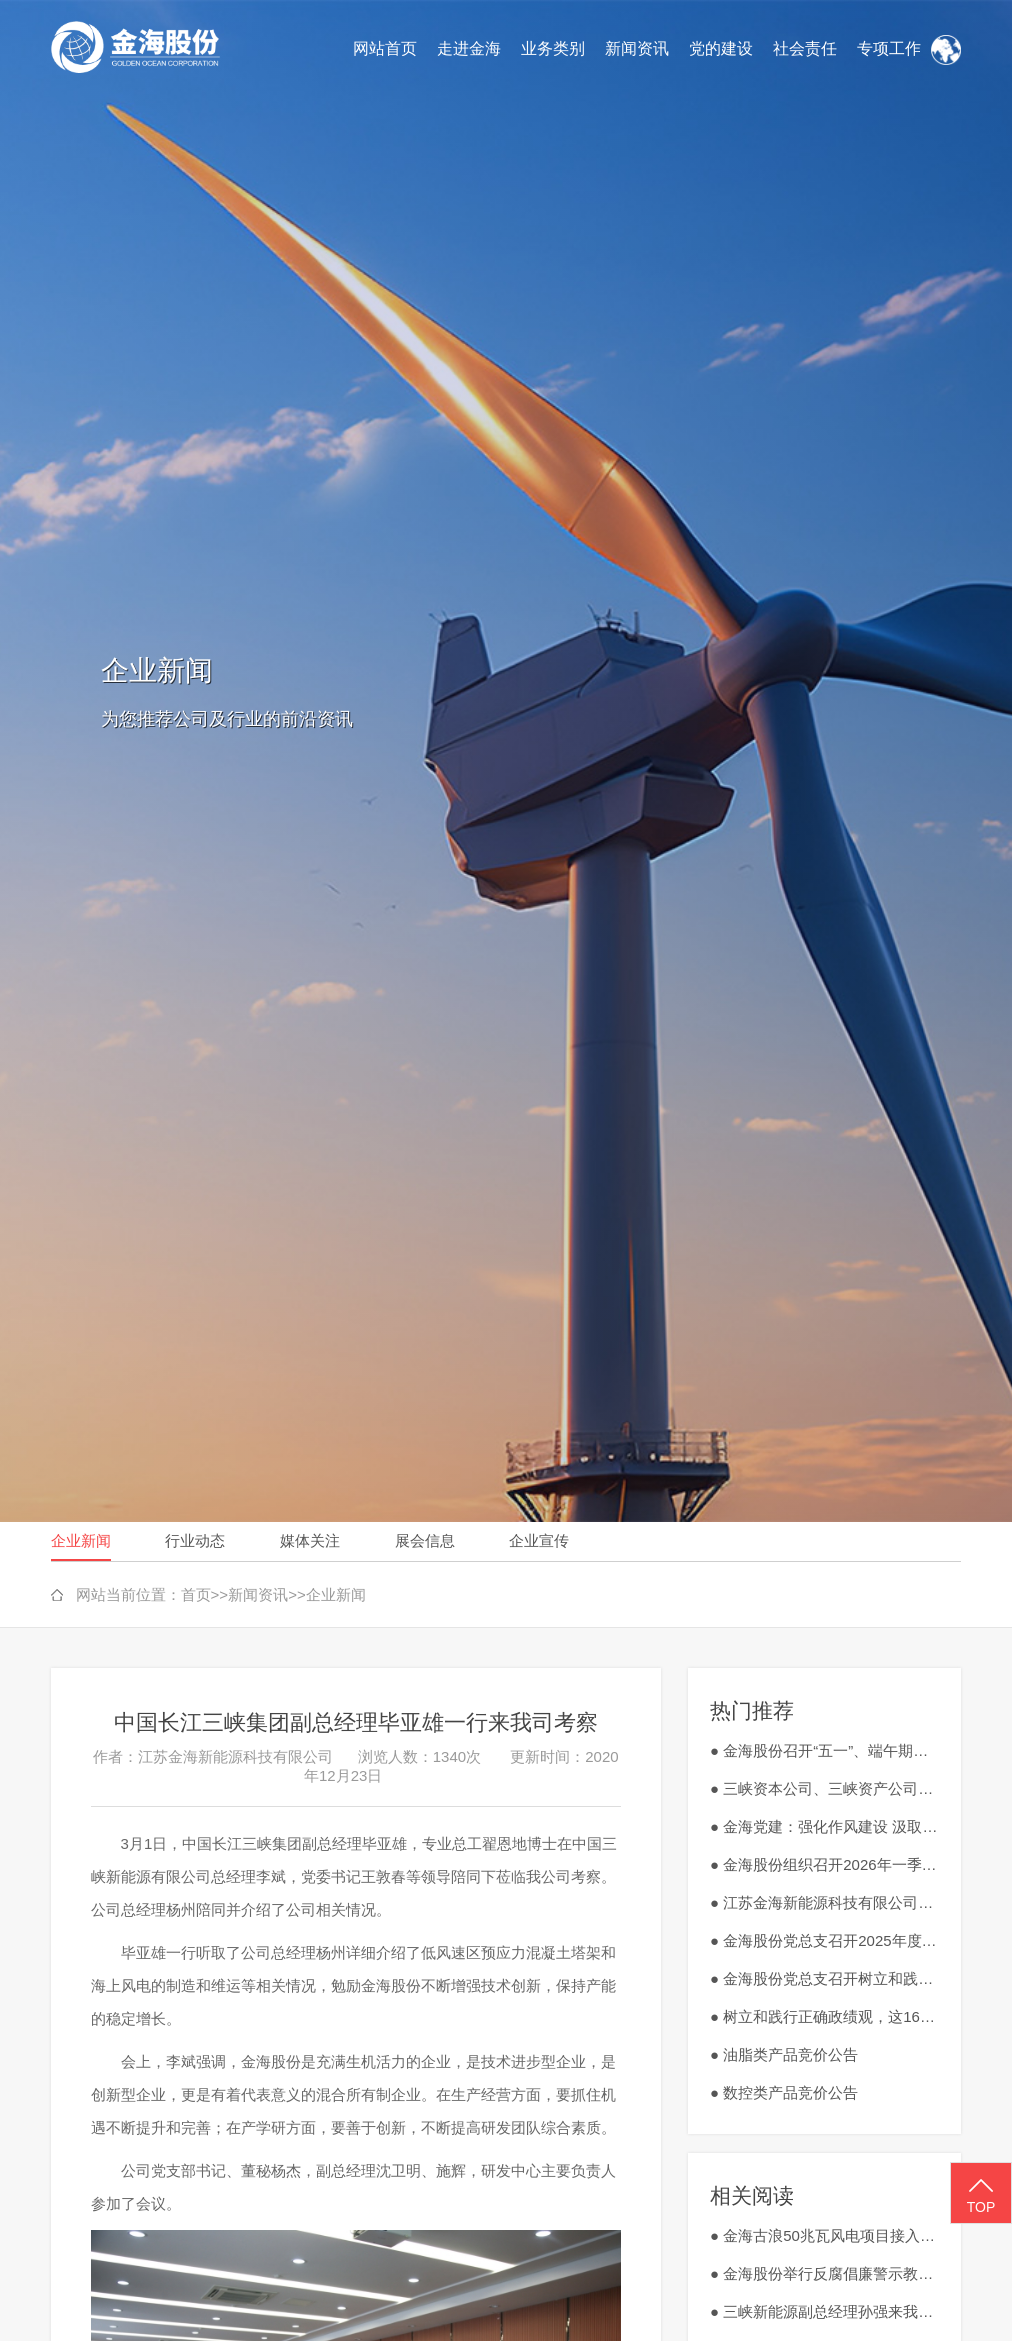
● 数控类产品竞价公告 (784, 2092)
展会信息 (425, 1540)
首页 (196, 1594)
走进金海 (469, 48)
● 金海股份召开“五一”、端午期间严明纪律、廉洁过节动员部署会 (825, 1750)
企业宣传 (539, 1540)
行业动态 (195, 1540)
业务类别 (553, 48)
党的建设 (721, 48)
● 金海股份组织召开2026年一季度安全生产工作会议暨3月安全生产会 (825, 1864)
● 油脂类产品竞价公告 (784, 2054)
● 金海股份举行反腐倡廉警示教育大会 (825, 2273)
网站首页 (385, 48)
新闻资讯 (637, 48)
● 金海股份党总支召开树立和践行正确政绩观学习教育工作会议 (825, 1978)
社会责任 (805, 48)
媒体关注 (310, 1540)
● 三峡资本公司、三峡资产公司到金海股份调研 (825, 1788)
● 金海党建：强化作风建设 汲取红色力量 (825, 1826)
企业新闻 (81, 1540)
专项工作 (889, 48)
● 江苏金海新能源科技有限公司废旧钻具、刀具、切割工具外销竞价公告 (825, 1902)
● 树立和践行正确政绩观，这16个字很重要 (825, 2016)
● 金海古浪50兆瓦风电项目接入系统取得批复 (825, 2235)
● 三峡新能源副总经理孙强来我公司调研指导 (825, 2311)
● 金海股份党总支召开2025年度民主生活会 (825, 1940)
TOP (981, 2194)
